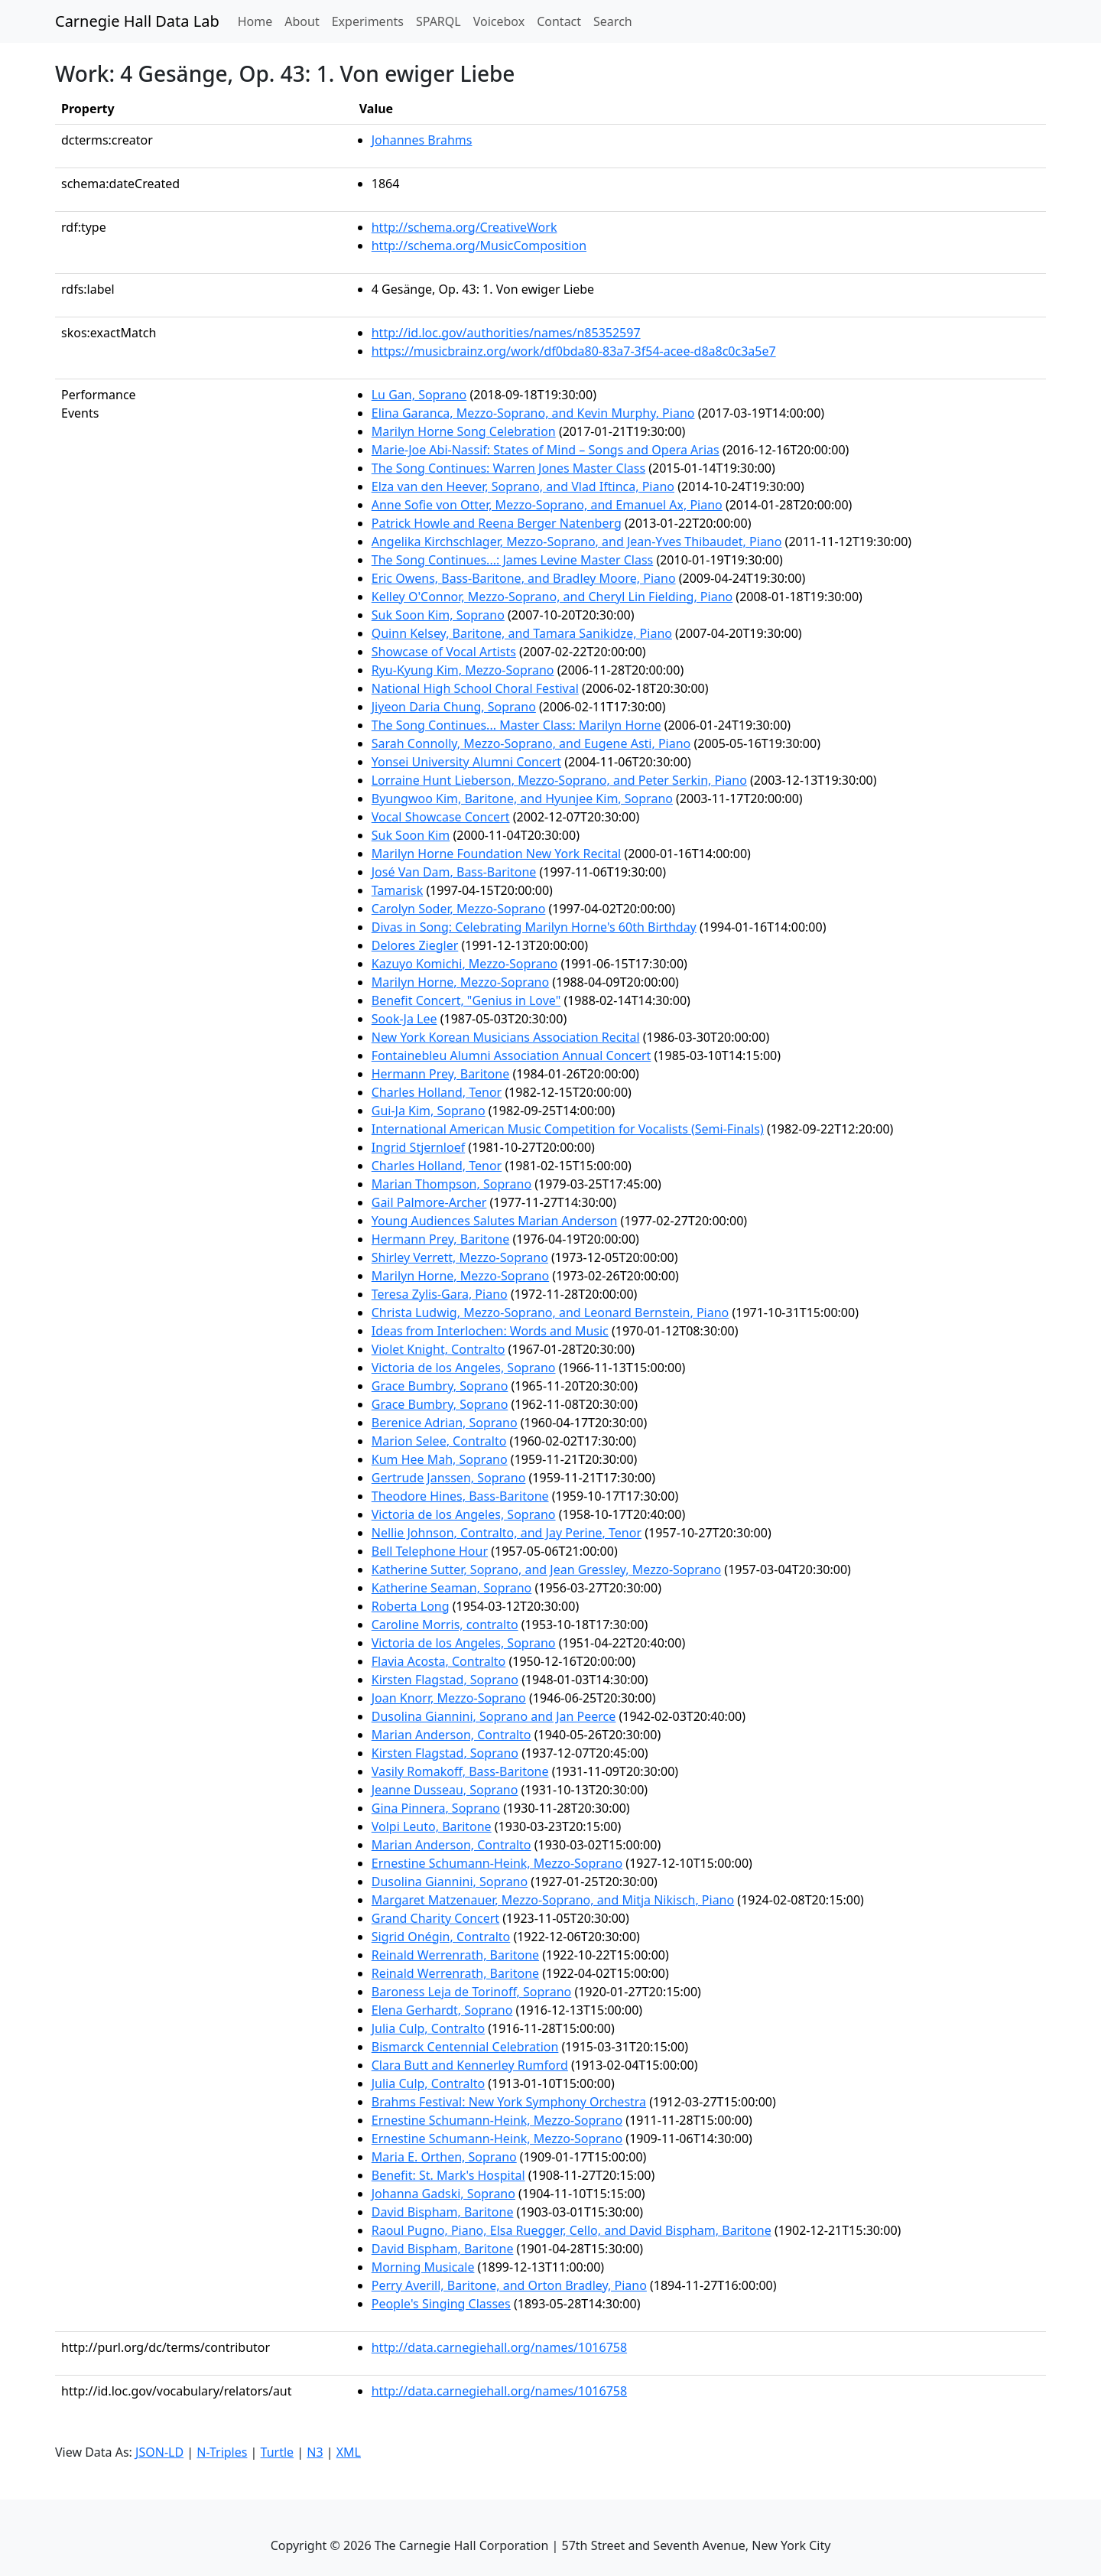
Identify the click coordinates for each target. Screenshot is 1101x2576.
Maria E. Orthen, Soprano (444, 2156)
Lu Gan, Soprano (419, 394)
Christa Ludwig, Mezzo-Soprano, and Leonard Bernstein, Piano (550, 1312)
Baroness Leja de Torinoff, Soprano (471, 1991)
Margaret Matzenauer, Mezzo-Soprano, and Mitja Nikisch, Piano (553, 1899)
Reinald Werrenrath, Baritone (455, 1955)
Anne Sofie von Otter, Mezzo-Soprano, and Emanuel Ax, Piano (547, 504)
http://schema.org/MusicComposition (479, 245)
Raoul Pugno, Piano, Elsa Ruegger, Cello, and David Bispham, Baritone (571, 2230)
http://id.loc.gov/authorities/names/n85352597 (506, 332)
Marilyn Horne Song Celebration (464, 431)
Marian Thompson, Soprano (451, 1184)
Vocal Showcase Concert (441, 816)
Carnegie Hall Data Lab (137, 21)
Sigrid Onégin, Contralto (441, 1936)
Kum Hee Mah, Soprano (440, 1459)
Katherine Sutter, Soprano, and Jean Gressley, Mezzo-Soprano (546, 1569)
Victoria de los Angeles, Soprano (464, 1367)
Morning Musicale (423, 2267)
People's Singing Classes (441, 2303)
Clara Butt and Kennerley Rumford (470, 2065)
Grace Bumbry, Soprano (440, 1385)
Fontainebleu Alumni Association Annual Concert (511, 1055)
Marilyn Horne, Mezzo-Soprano (460, 982)
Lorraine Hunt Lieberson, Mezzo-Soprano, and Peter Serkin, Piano (559, 780)
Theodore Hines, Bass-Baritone (460, 1496)
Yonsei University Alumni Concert (466, 761)
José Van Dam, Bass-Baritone (454, 872)
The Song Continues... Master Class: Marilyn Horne (516, 725)
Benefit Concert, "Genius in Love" (466, 1000)
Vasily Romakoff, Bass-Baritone (460, 1771)
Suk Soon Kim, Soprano (438, 615)
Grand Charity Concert (435, 1918)
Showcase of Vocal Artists (444, 651)
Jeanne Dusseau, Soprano (445, 1789)
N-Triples (221, 2452)
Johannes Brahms (422, 140)
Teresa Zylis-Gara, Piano (440, 1294)
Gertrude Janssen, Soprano (449, 1477)
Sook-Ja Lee (404, 1018)
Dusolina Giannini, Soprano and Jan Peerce (494, 1716)
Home (258, 20)
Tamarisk (397, 890)
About (301, 21)
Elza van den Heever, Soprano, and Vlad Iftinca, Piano (523, 486)
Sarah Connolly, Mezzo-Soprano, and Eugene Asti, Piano (531, 743)
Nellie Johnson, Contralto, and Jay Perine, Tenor (506, 1532)
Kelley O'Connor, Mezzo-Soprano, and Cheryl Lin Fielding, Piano (552, 596)
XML (348, 2452)
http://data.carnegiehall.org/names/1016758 (499, 2347)
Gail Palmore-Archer (429, 1202)
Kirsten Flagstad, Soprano (445, 1679)
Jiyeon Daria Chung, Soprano (454, 706)
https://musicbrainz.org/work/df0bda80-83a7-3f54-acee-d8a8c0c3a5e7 (574, 351)
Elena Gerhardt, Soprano (442, 2010)
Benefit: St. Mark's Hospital (448, 2175)
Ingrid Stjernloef (418, 1147)
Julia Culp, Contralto (428, 2028)
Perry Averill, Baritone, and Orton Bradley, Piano (509, 2285)
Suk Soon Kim (411, 835)
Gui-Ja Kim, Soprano (429, 1110)
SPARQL (438, 21)
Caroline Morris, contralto (445, 1624)
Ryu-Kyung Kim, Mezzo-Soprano (463, 670)
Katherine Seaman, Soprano (452, 1587)
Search (612, 21)
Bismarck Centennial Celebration (465, 2046)
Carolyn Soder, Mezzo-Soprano (459, 908)
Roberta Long (411, 1606)
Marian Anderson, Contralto (451, 1734)
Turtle (277, 2452)
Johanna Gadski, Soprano (443, 2193)
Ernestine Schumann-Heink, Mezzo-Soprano (497, 1863)
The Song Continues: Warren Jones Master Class (508, 468)
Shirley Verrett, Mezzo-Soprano (460, 1257)
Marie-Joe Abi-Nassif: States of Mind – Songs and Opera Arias (545, 449)
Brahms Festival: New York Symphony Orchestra (509, 2101)
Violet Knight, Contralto (438, 1349)
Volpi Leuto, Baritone (432, 1826)
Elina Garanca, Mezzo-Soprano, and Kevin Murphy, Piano (533, 413)
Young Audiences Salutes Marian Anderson (495, 1220)
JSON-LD (159, 2452)
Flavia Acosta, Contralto (439, 1661)
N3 (315, 2452)
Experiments (368, 21)
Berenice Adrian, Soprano (445, 1422)
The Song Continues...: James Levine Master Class (513, 559)
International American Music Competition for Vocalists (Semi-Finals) (568, 1128)
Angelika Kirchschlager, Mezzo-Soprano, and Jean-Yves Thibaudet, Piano (577, 541)
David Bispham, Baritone (443, 2212)
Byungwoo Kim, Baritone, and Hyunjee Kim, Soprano (522, 798)
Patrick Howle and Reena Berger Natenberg (497, 523)
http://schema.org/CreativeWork (464, 227)
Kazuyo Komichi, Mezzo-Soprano (465, 963)
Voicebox (499, 21)
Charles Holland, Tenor (437, 1092)
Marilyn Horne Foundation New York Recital (497, 853)
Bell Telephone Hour (430, 1551)
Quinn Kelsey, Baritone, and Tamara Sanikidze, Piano (522, 633)
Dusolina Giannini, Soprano (450, 1881)
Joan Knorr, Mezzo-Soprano (449, 1698)
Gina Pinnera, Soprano (436, 1808)
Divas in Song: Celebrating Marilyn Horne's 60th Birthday (534, 927)
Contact (559, 21)
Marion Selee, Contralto (439, 1441)
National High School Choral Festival (475, 688)
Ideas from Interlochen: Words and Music (490, 1330)
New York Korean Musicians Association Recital (506, 1037)
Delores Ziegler (415, 945)
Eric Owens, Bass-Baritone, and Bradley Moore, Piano (524, 578)
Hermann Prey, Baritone (440, 1073)
